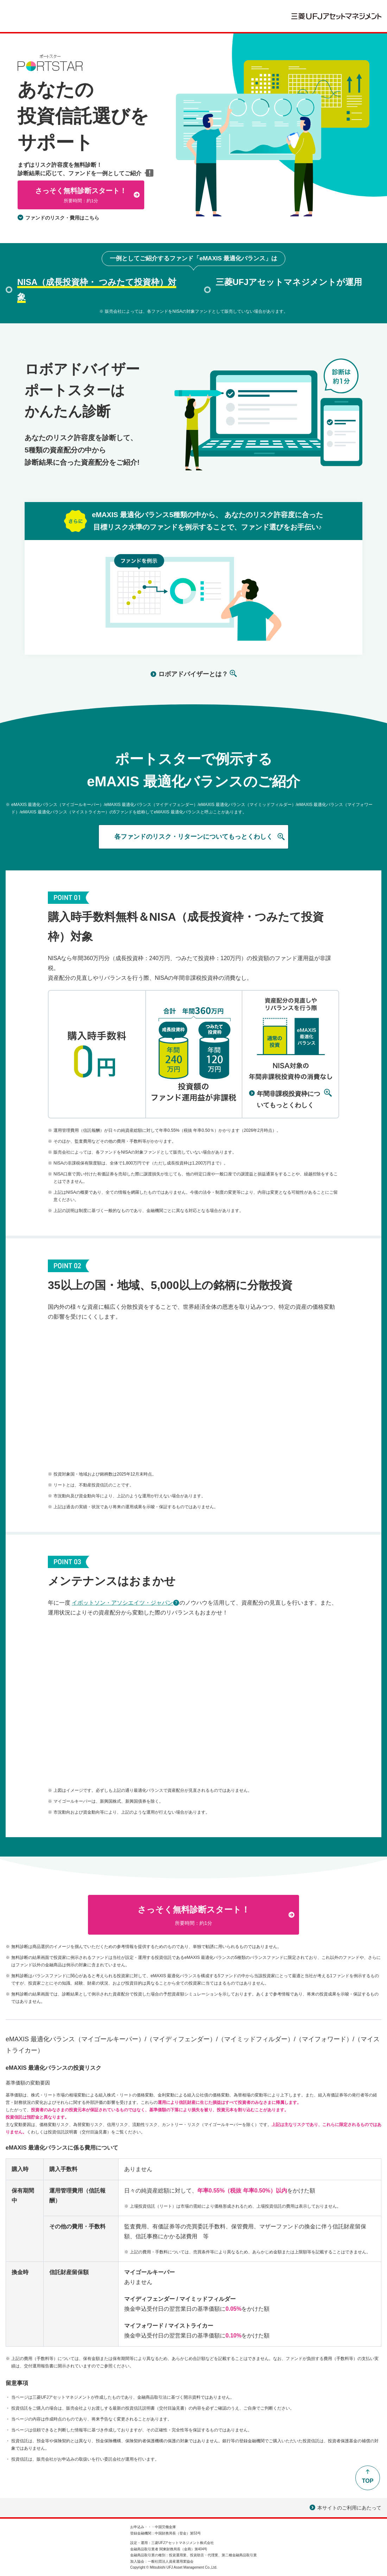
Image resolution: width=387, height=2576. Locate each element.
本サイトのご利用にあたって (345, 2508)
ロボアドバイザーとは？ (193, 674)
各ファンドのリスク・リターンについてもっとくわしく (193, 836)
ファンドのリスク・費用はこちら (62, 218)
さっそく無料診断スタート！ (81, 196)
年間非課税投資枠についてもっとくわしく (288, 1099)
